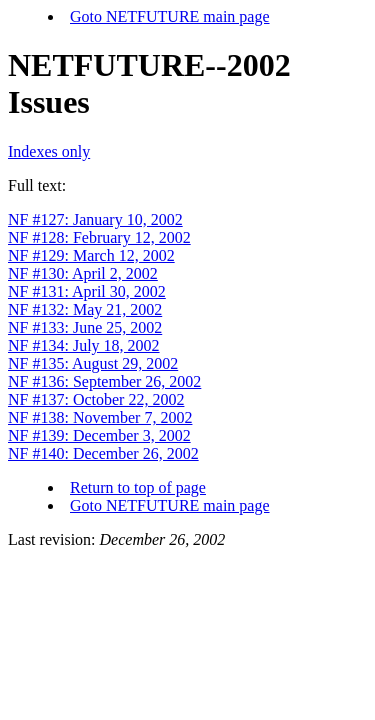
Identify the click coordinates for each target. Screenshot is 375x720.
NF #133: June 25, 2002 (85, 327)
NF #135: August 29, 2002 (93, 363)
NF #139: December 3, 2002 (99, 435)
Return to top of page (138, 487)
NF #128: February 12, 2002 (99, 237)
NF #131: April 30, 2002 (87, 291)
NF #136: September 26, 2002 (104, 381)
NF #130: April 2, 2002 (83, 273)
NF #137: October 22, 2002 (96, 399)
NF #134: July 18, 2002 (84, 345)
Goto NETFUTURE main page (170, 16)
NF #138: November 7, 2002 (100, 417)
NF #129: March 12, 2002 (91, 255)
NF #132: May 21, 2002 (85, 309)
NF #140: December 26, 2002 (103, 453)
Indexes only (49, 151)
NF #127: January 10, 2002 (95, 219)
